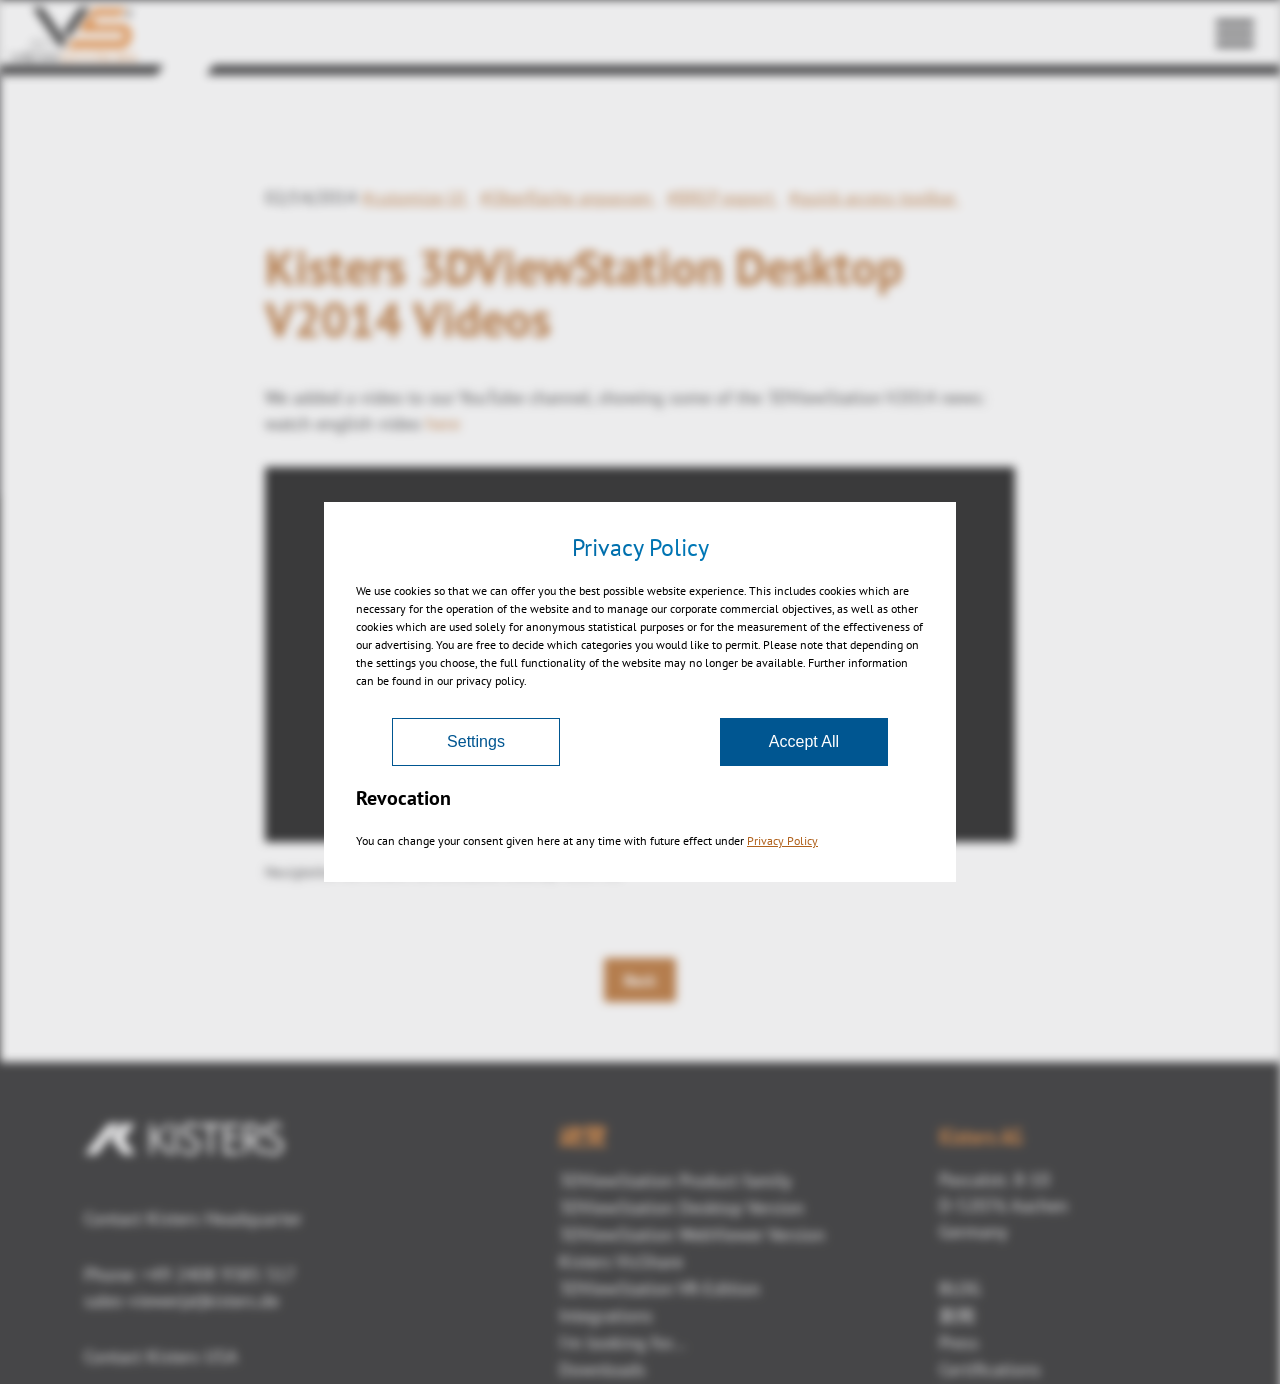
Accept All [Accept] (804, 741)
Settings (476, 741)
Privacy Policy (782, 840)
